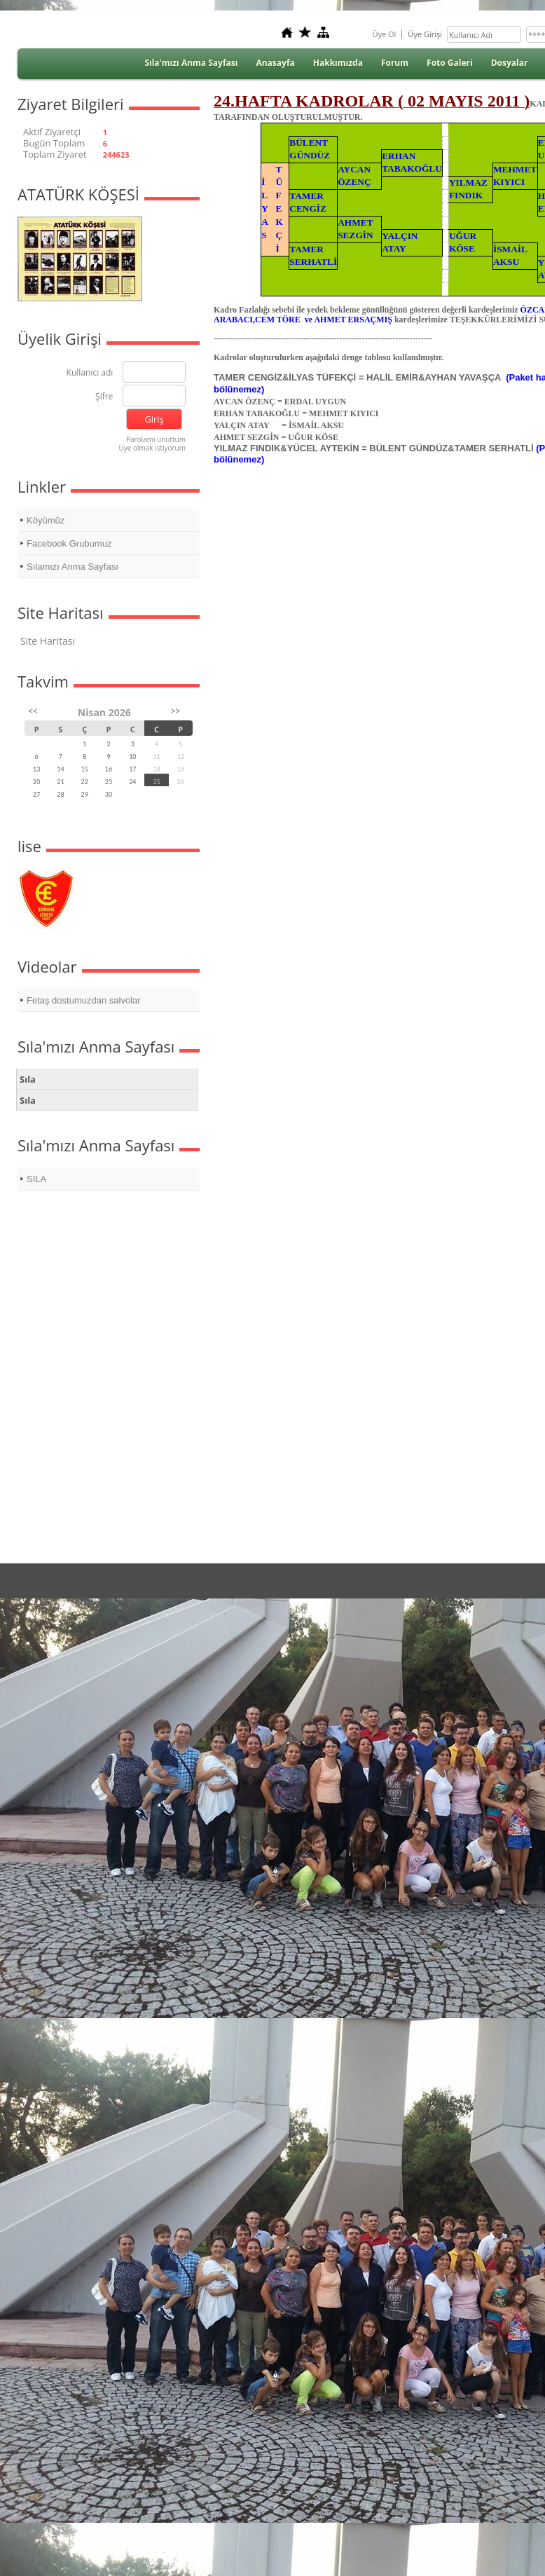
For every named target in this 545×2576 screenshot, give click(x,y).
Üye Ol (384, 34)
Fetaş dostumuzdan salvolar (84, 1000)
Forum (394, 63)
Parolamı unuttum (156, 439)
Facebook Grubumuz (69, 543)
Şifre (104, 397)
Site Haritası (47, 641)
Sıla (28, 1079)
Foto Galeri (450, 63)
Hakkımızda (338, 63)
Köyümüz (45, 520)
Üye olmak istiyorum (152, 448)
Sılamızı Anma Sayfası (72, 566)
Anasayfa (275, 63)
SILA (36, 1179)
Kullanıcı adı (90, 373)
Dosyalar (509, 63)
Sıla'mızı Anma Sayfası (190, 63)
